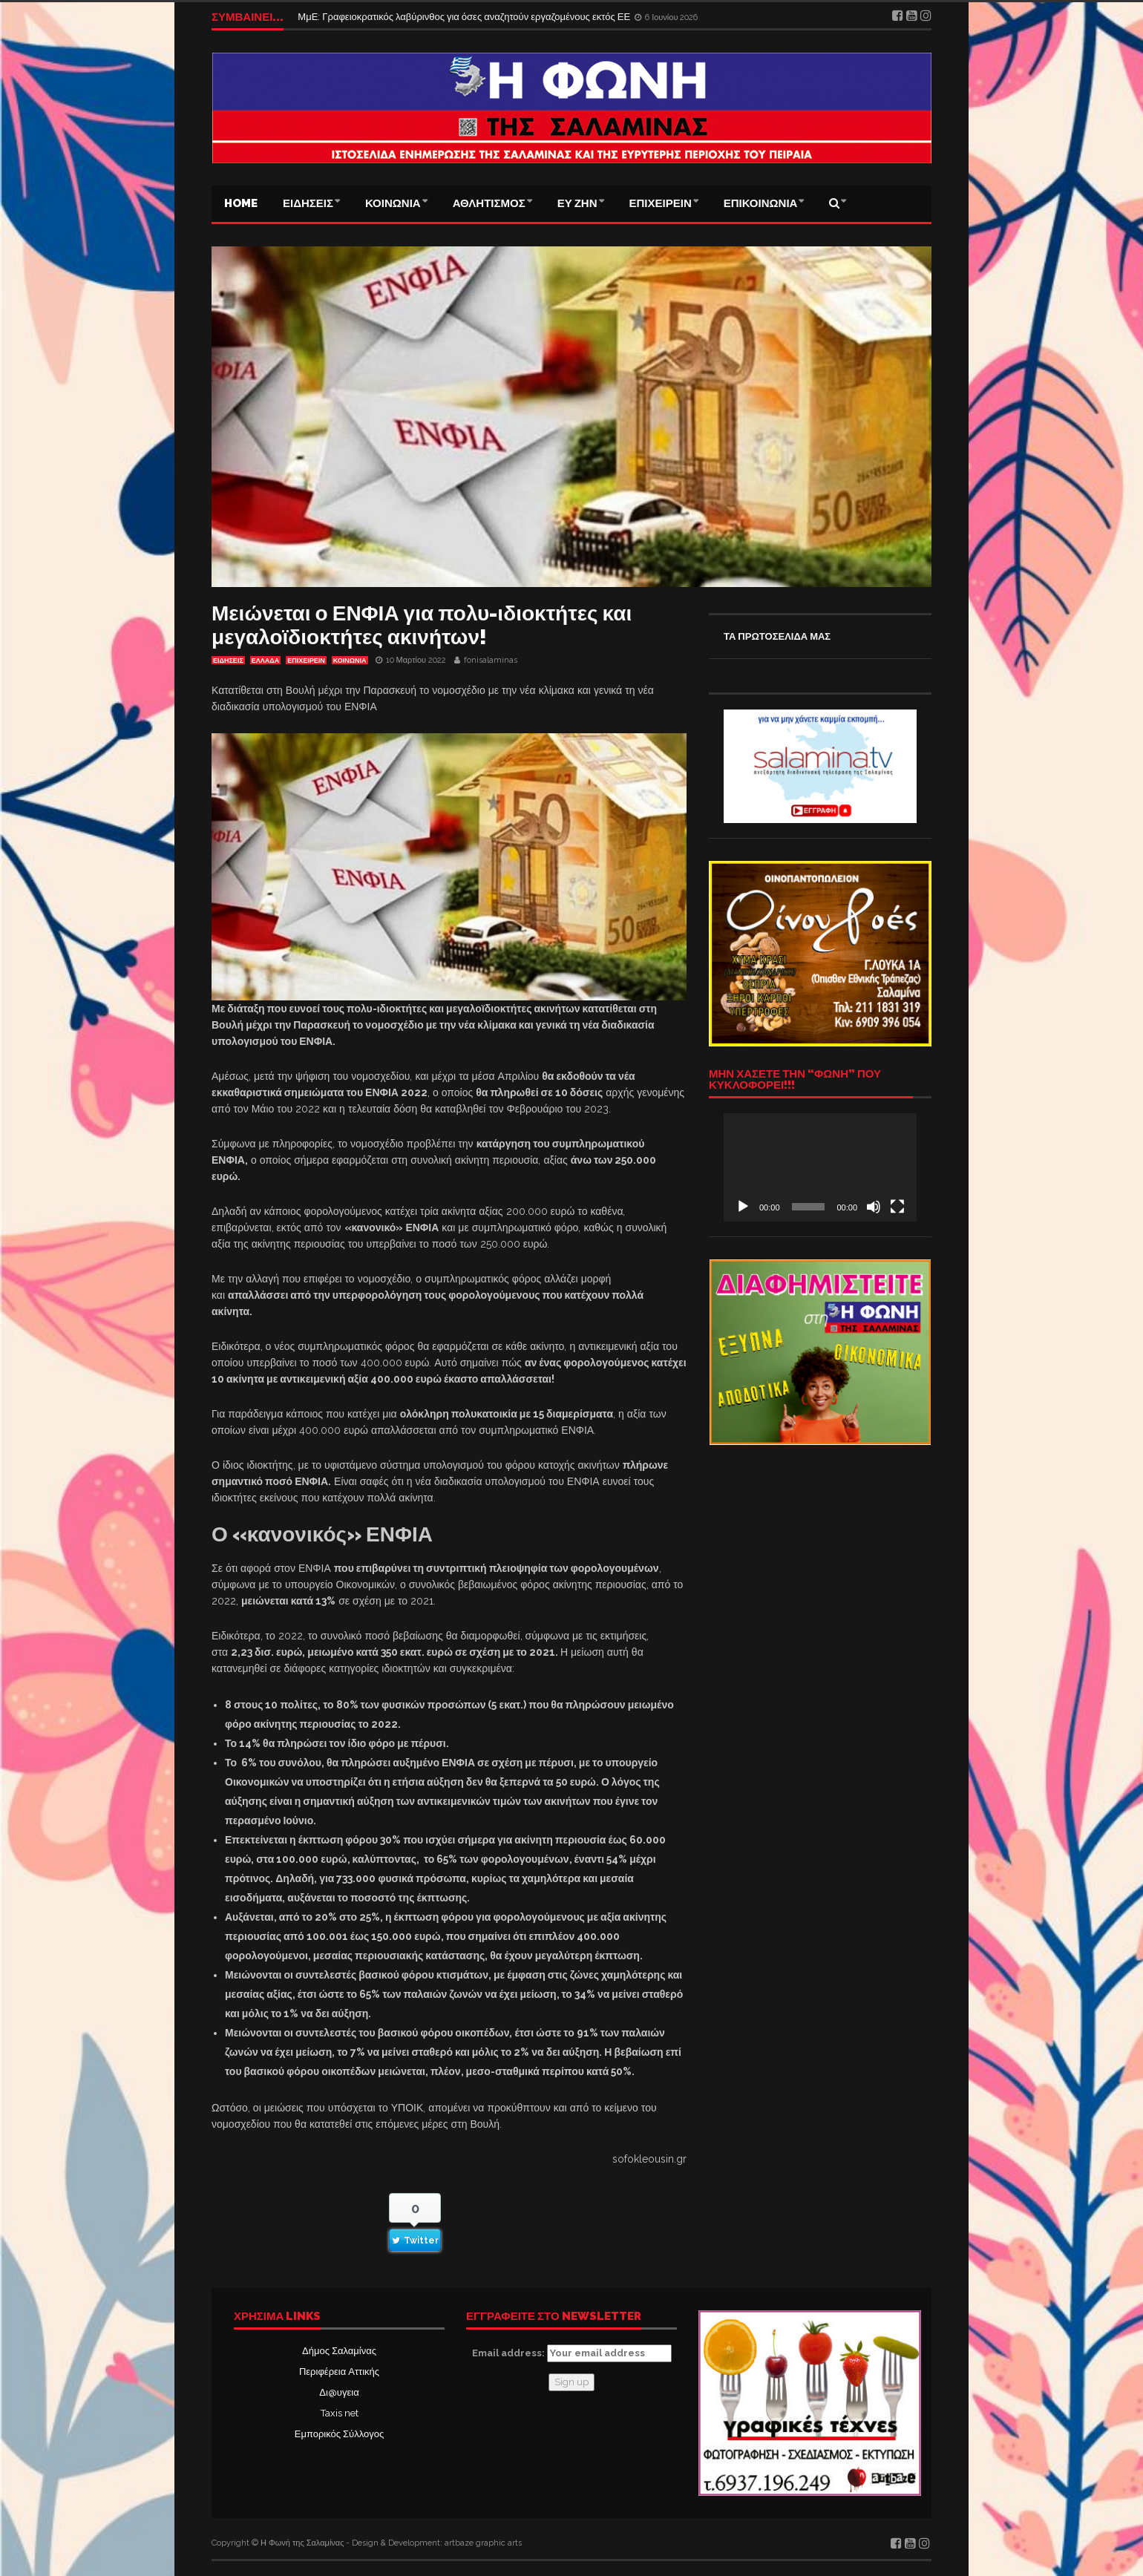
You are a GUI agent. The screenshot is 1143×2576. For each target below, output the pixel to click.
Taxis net (339, 2413)
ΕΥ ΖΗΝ (577, 203)
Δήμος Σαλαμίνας (339, 2350)
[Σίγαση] (873, 1206)
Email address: (572, 2353)
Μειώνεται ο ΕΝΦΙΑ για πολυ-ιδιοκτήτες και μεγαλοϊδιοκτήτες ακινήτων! (422, 625)
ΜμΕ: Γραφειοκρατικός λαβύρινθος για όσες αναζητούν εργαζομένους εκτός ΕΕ (465, 16)
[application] (820, 1167)
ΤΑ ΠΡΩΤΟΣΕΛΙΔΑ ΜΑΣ (777, 636)
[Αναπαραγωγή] (743, 1206)
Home (241, 203)
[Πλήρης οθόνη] (897, 1206)
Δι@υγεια (338, 2392)
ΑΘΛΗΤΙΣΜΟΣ (489, 203)
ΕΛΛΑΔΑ (265, 660)
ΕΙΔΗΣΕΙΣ (308, 203)
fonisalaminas (490, 660)
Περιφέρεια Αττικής (339, 2371)
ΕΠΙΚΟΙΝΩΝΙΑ (761, 203)
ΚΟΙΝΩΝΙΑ (393, 203)
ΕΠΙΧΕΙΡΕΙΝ (660, 203)
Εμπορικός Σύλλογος (339, 2433)
